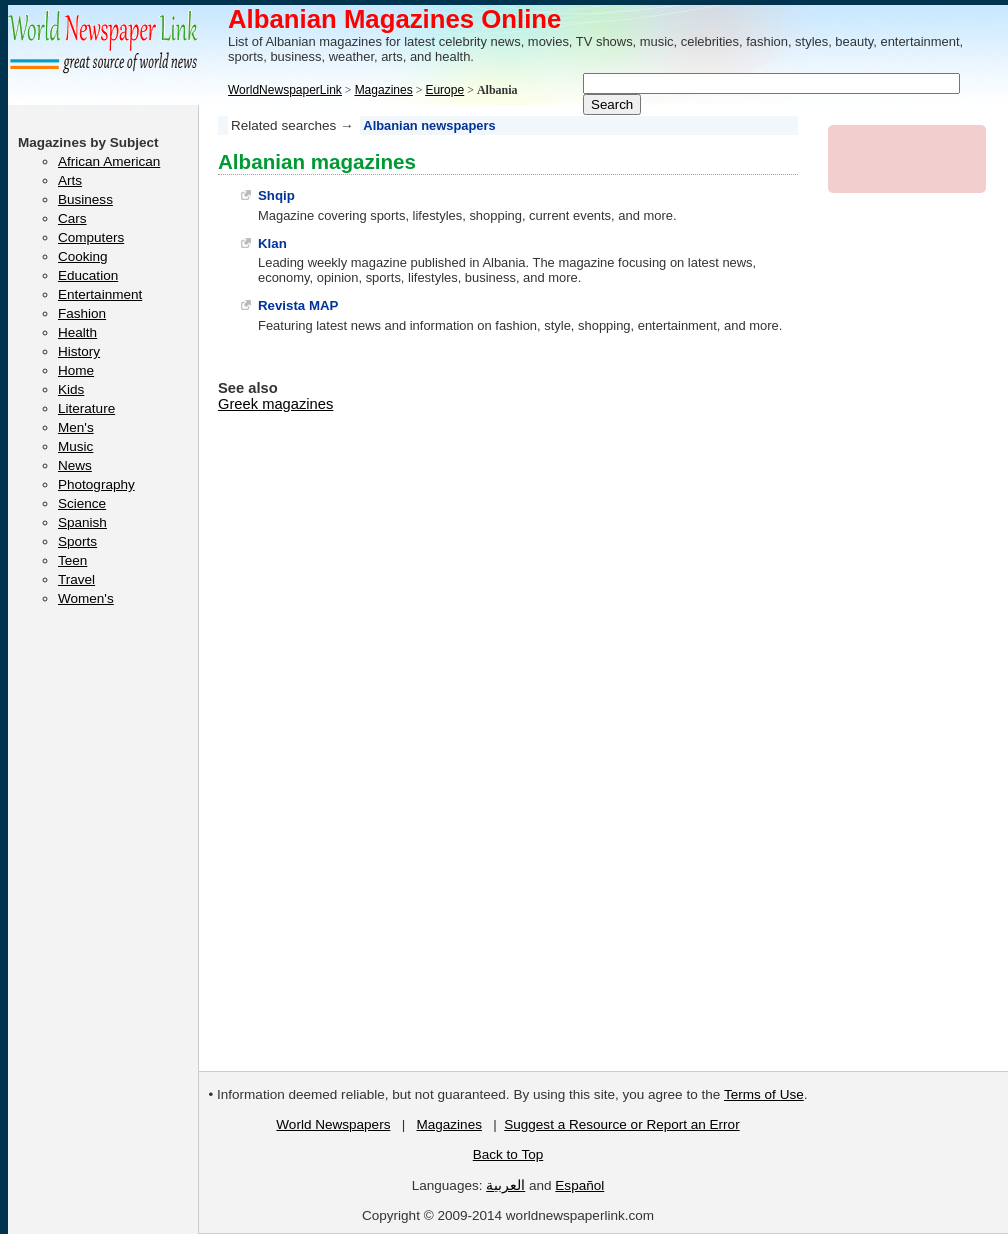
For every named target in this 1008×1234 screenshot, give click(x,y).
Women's (86, 598)
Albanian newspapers (429, 125)
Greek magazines (275, 404)
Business (85, 199)
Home (76, 370)
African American (109, 161)
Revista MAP (298, 305)
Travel (76, 579)
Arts (70, 180)
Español (579, 1185)
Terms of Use (764, 1094)
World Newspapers (333, 1124)
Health (77, 332)
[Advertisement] (908, 508)
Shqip (276, 195)
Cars (72, 218)
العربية (505, 1185)
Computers (91, 237)
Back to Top (508, 1154)
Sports (77, 541)
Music (75, 446)
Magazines (448, 1124)
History (79, 351)
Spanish (82, 522)
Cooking (83, 256)
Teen (72, 560)
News (75, 465)
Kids (71, 389)
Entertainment (100, 294)
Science (82, 503)
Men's (76, 427)
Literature (86, 408)
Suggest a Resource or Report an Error (621, 1124)
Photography (96, 484)
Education (88, 275)
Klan (272, 243)
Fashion (82, 313)
